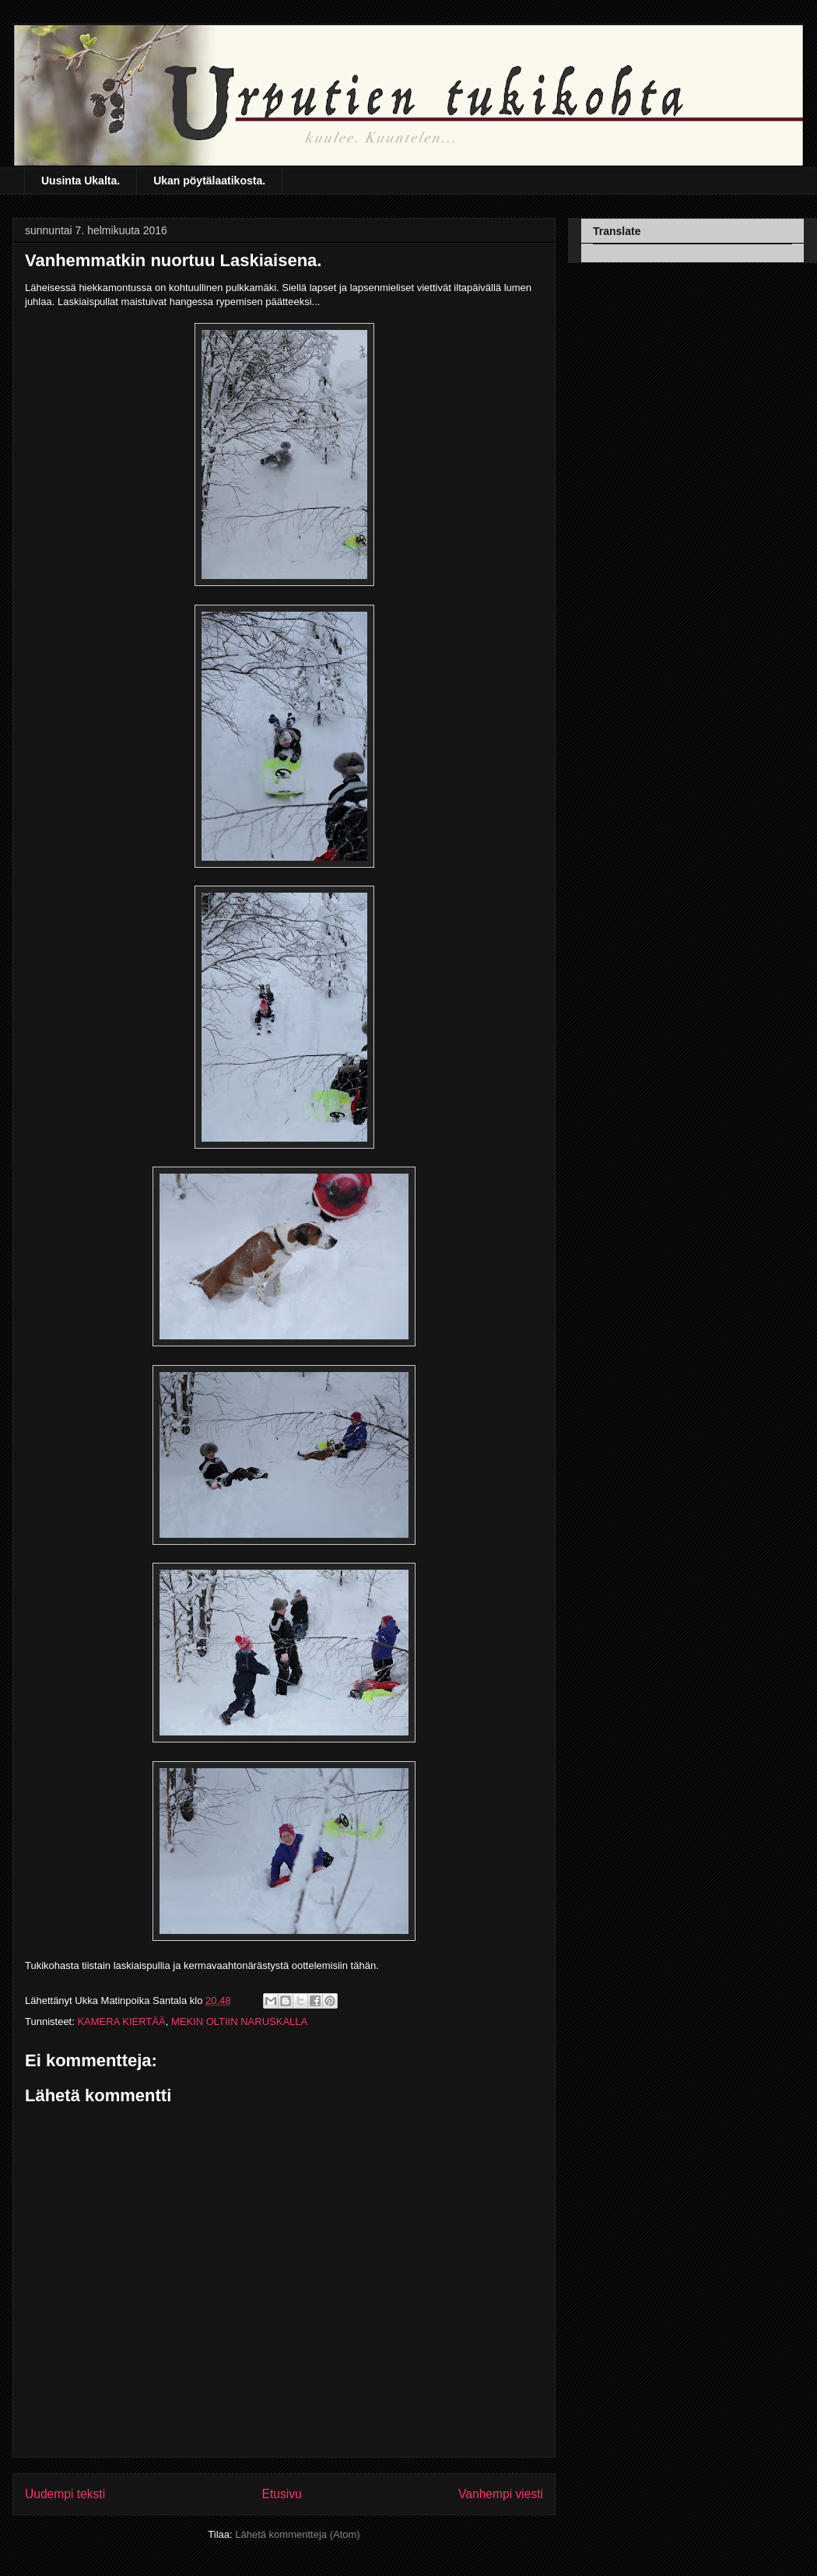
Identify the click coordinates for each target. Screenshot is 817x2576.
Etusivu (282, 2494)
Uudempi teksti (65, 2494)
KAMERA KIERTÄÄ (121, 2021)
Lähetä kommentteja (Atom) (297, 2534)
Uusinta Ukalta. (80, 180)
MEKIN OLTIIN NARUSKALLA (239, 2021)
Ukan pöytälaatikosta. (209, 180)
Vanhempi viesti (500, 2494)
